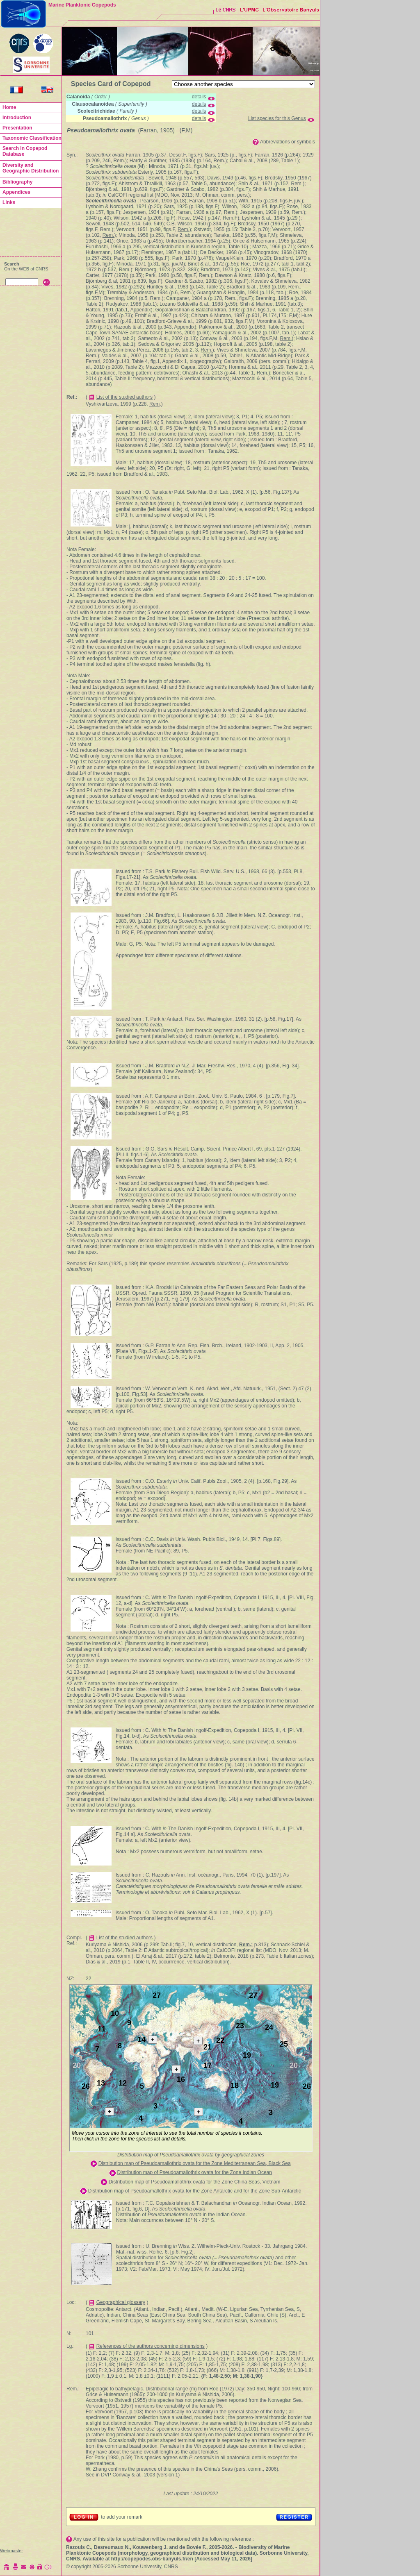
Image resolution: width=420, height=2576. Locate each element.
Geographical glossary (120, 2302)
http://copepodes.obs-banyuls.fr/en (152, 2559)
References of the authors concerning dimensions (150, 2346)
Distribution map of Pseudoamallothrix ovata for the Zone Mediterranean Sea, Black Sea (194, 2163)
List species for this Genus (277, 118)
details (199, 97)
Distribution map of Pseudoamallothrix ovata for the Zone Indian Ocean (194, 2172)
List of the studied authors (124, 397)
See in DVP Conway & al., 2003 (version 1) (133, 2475)
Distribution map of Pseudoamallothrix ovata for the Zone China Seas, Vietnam (195, 2182)
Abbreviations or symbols (287, 142)
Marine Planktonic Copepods (82, 5)
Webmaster (11, 2550)
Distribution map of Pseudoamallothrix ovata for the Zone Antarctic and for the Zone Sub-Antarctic (194, 2191)
